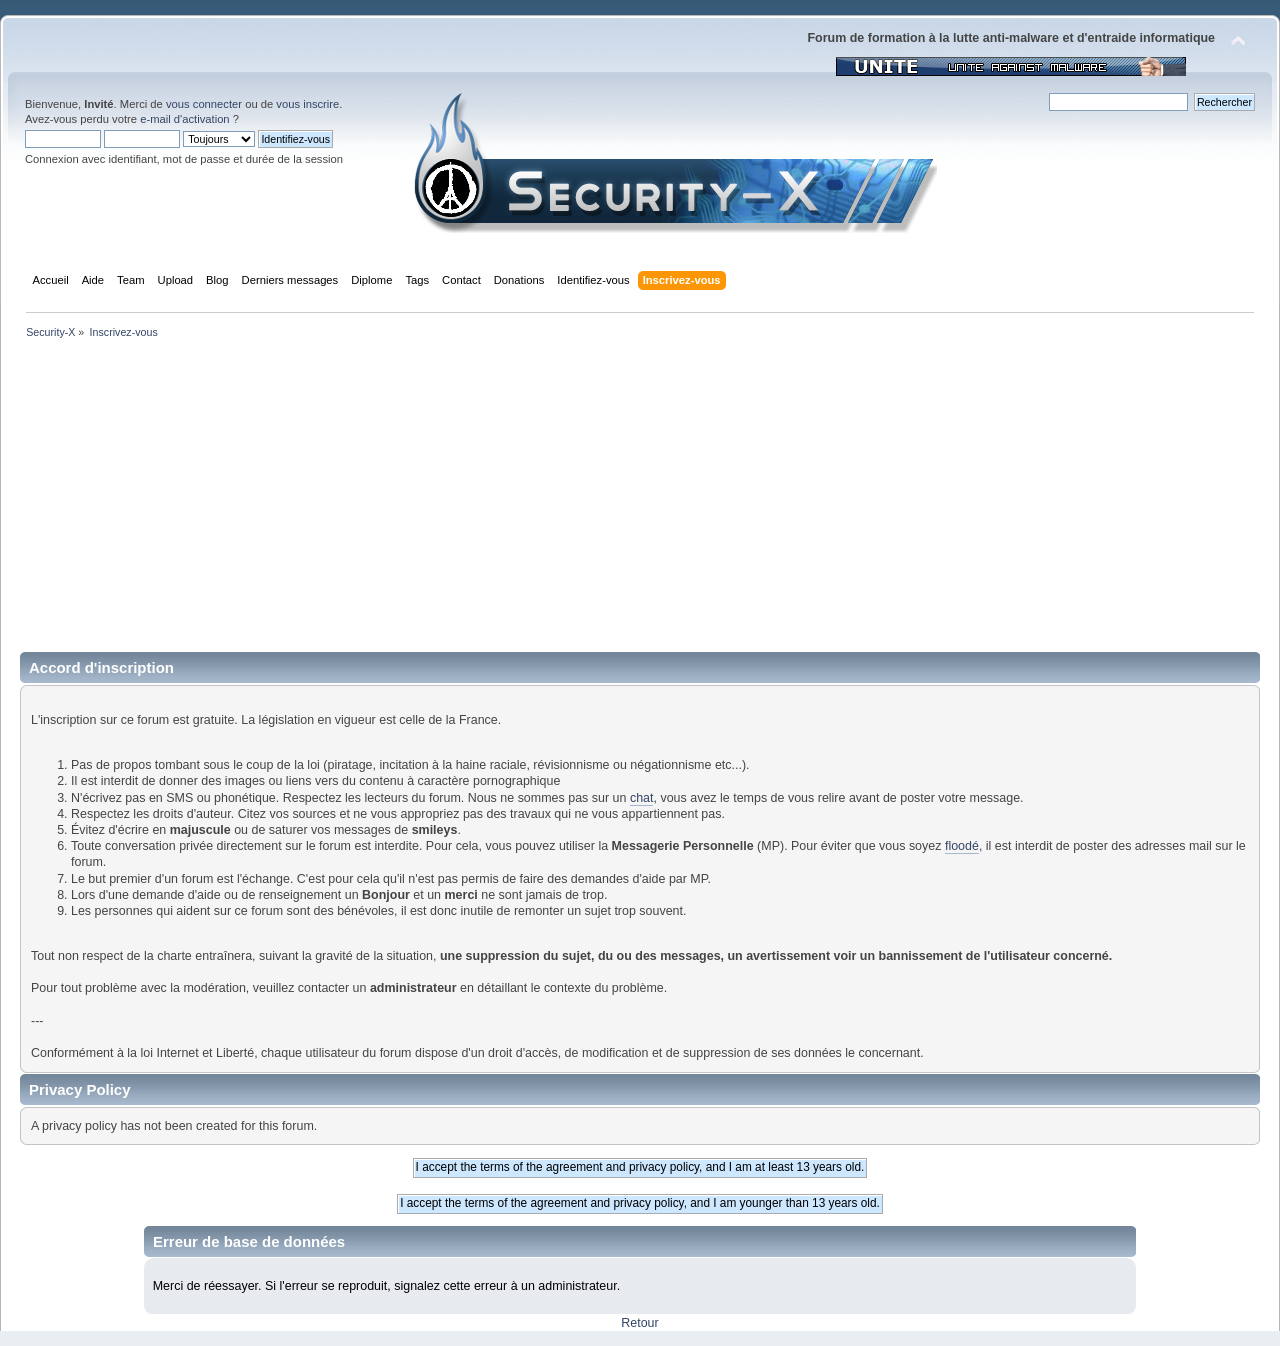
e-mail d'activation (184, 119)
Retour (639, 1323)
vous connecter (204, 104)
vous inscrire (307, 104)
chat (642, 798)
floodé (962, 846)
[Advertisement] (640, 502)
